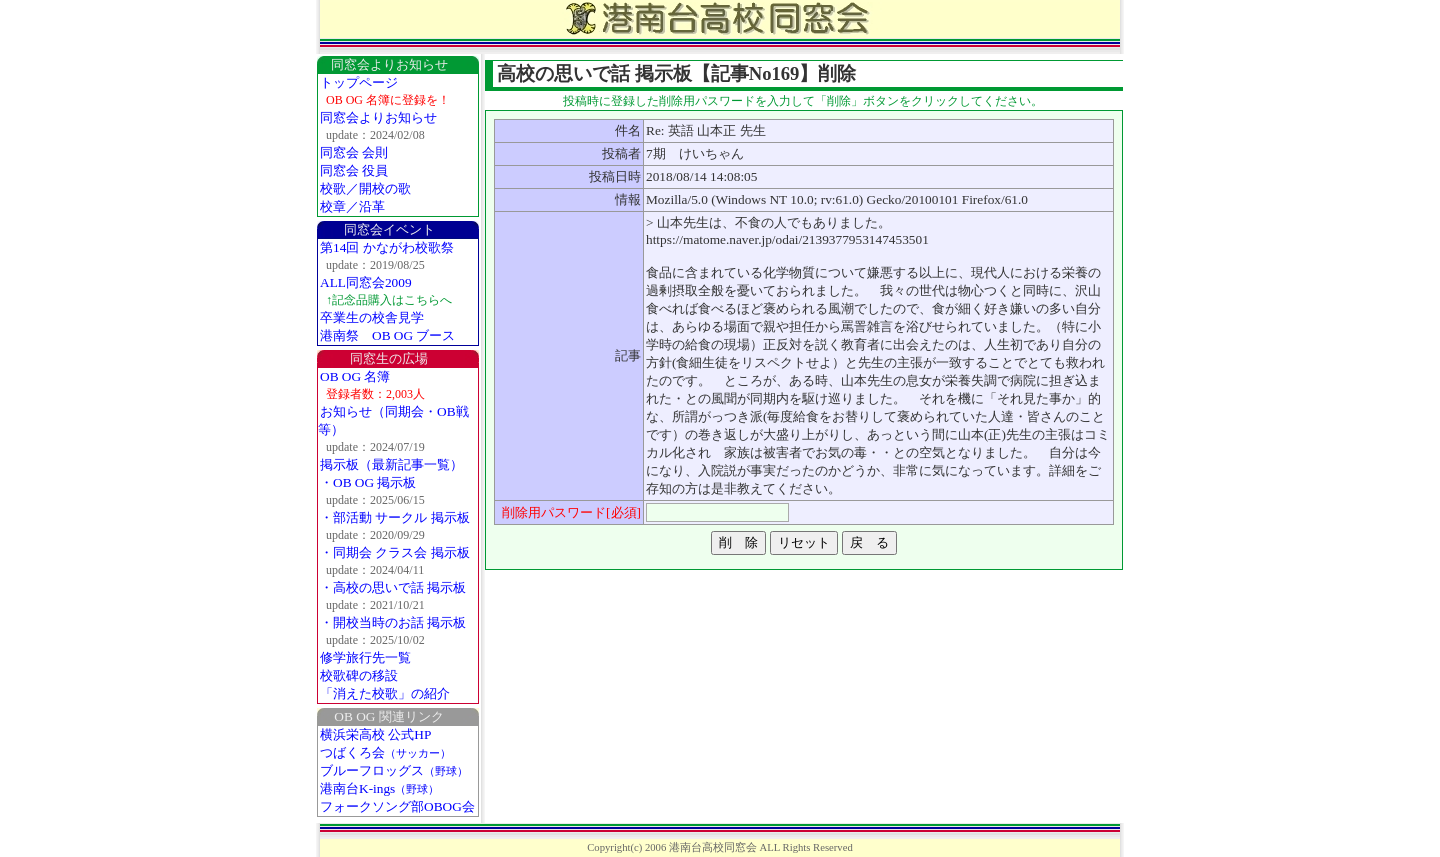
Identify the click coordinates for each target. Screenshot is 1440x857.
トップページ (359, 82)
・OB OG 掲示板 (368, 482)
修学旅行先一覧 (365, 657)
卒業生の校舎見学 (372, 317)
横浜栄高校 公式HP (375, 734)
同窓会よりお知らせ (378, 117)
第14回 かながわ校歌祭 (387, 247)
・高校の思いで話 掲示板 (393, 587)
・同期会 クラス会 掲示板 (395, 552)
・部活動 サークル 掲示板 (395, 517)
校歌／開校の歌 (365, 188)
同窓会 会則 (354, 152)
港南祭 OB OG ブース (387, 335)
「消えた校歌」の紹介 (385, 693)
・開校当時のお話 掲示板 (393, 622)
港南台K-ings (379, 788)
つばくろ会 (385, 752)
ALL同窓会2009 (366, 282)
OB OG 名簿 (355, 376)
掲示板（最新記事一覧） (391, 464)
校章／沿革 (352, 206)
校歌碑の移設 (359, 675)
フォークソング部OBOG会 (397, 806)
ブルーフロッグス (394, 770)
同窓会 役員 (354, 170)
